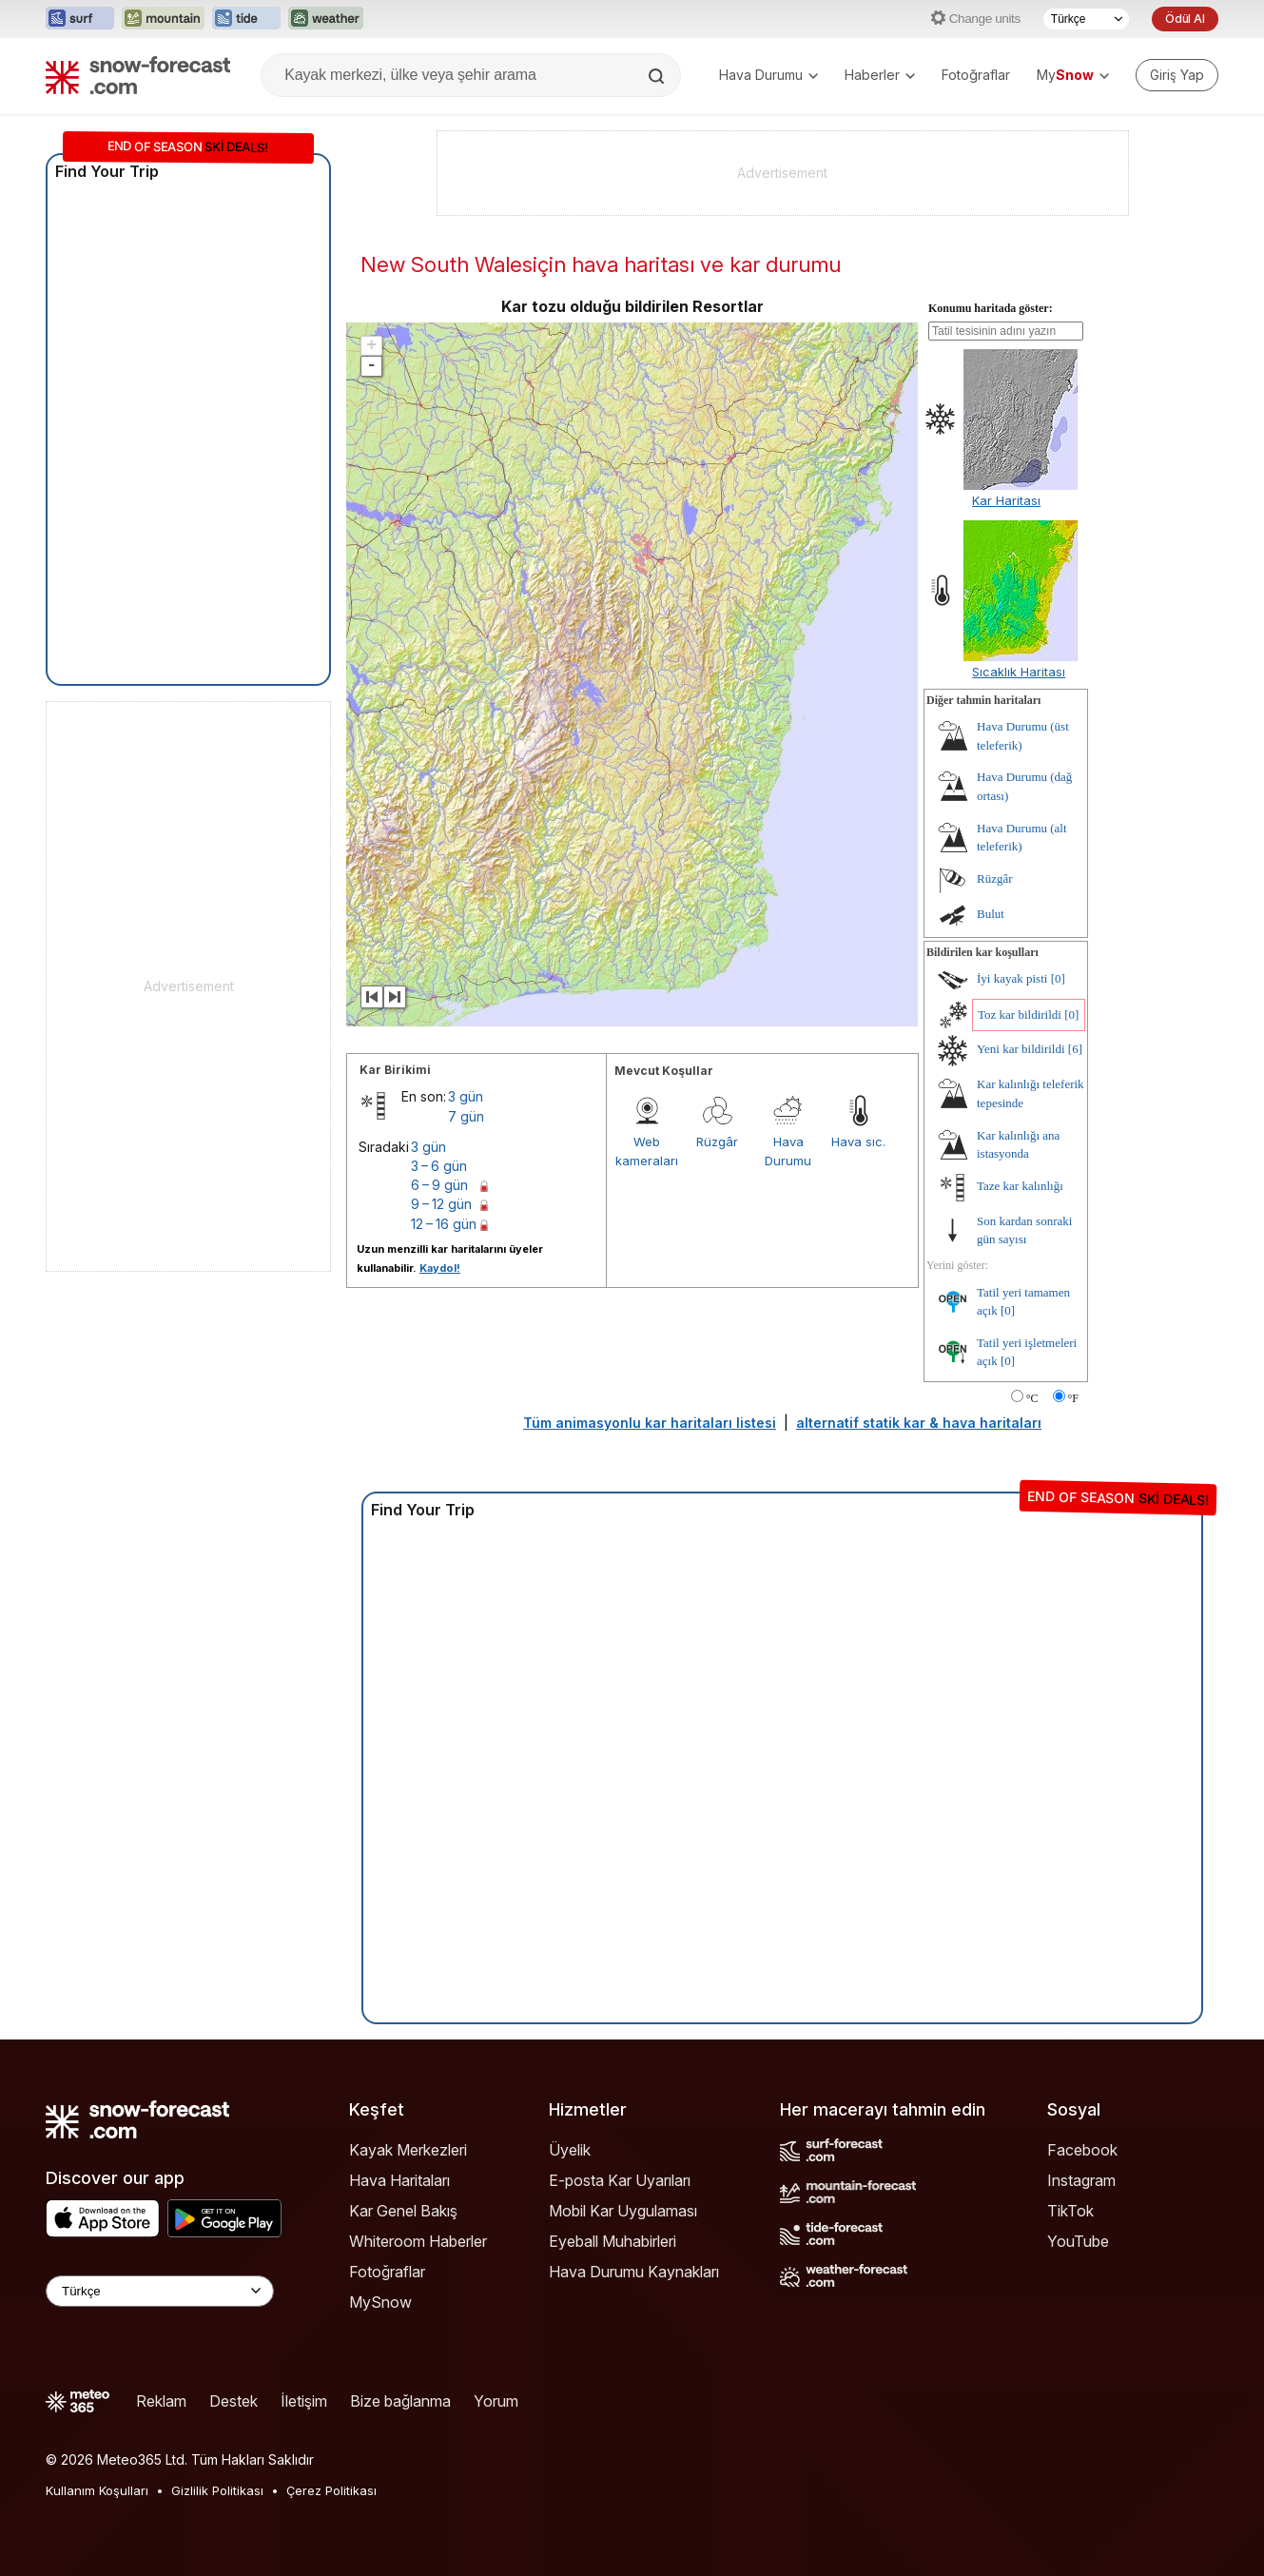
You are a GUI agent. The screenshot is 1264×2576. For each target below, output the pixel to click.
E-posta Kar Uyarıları (619, 2180)
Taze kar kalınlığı (1020, 1186)
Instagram (1081, 2180)
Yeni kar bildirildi (1021, 1049)
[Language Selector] (160, 2291)
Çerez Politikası (331, 2490)
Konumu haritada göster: (990, 308)
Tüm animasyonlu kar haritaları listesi (649, 1423)
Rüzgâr (717, 1141)
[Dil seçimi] (1086, 19)
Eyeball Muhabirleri (612, 2241)
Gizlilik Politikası (217, 2490)
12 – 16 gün (443, 1224)
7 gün (466, 1116)
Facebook (1082, 2149)
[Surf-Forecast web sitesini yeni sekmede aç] (80, 19)
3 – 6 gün (439, 1166)
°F (1073, 1398)
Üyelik (570, 2149)
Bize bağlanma (400, 2400)
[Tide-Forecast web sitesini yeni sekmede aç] (246, 19)
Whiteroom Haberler (418, 2241)
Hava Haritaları (399, 2180)
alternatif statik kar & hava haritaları (918, 1423)
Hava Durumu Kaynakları (634, 2271)
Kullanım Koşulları (97, 2490)
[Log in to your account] (1177, 75)
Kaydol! (439, 1268)
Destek (233, 2400)
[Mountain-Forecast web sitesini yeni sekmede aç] (163, 19)
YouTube (1078, 2241)
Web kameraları (646, 1151)
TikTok (1070, 2210)
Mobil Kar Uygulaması (623, 2210)
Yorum (496, 2400)
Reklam (161, 2400)
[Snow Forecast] (138, 75)
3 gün (465, 1096)
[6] (1075, 1049)
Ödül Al (1185, 18)
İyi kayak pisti (1012, 978)
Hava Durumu (768, 75)
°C (1032, 1398)
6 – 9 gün (439, 1185)
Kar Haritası (1006, 500)
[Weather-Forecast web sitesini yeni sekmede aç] (325, 19)
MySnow (380, 2302)
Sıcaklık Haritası (1018, 671)
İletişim (304, 2400)
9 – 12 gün (441, 1204)
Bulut (990, 914)
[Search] (658, 76)
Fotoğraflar (976, 75)
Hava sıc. (858, 1141)
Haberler (880, 75)
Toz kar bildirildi (1019, 1014)
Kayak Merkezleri (408, 2149)
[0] (1058, 978)
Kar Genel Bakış (403, 2210)
